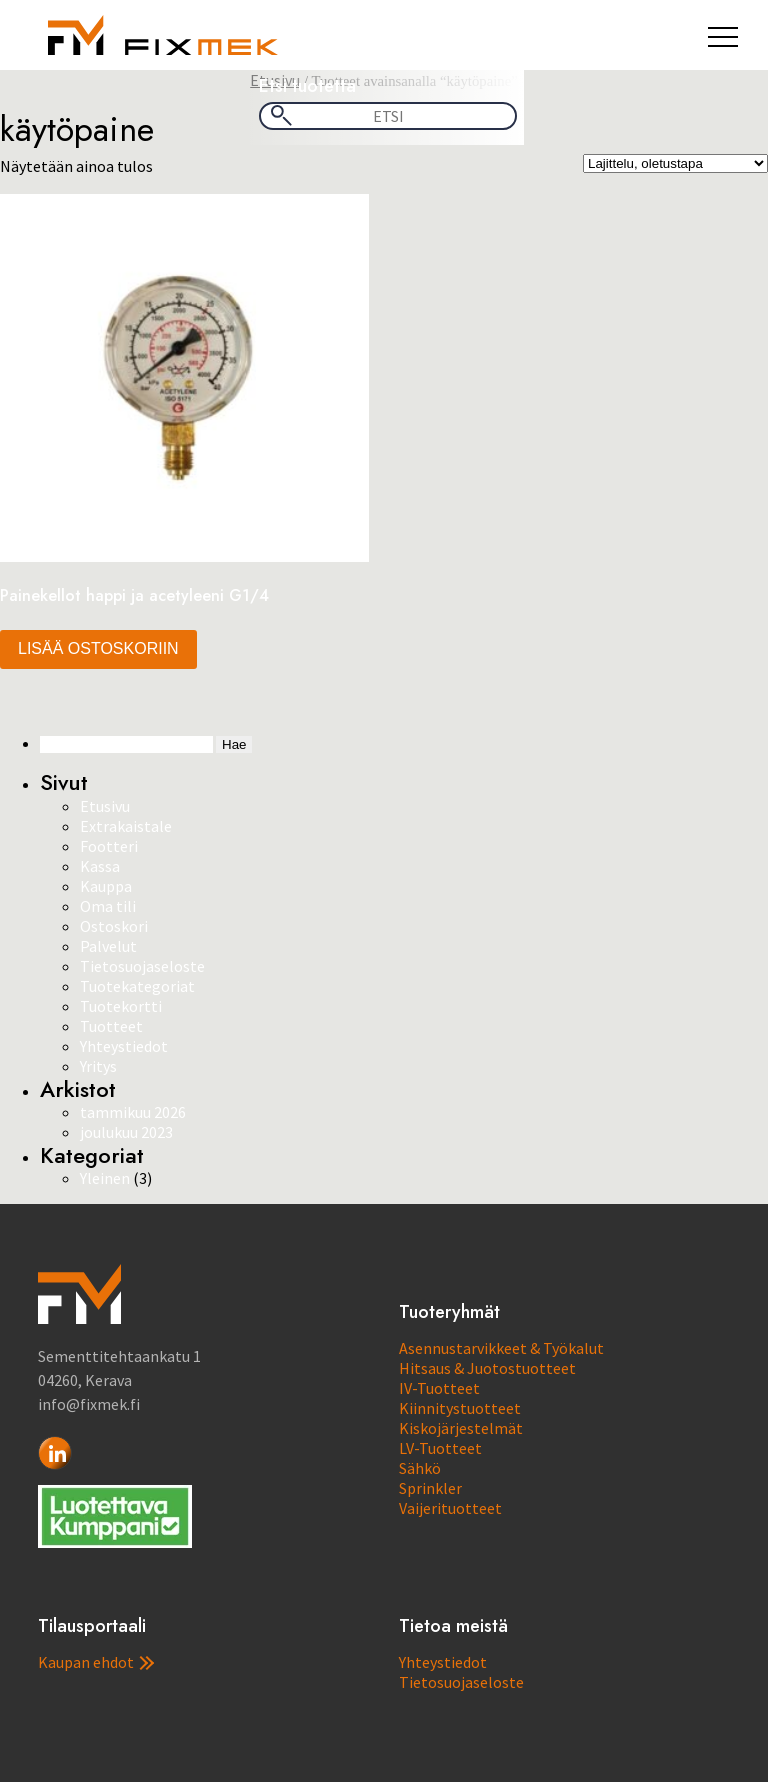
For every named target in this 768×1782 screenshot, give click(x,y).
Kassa (100, 866)
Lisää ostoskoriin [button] (98, 648)
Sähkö (420, 1468)
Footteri (109, 846)
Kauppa (106, 886)
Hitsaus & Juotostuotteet (487, 1368)
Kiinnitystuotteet (460, 1408)
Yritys (98, 1066)
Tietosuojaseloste (142, 966)
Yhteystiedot (124, 1046)
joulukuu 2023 (126, 1132)
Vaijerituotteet (450, 1508)
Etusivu (105, 806)
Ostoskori (114, 926)
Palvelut (108, 946)
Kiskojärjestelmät (461, 1428)
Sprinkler (430, 1488)
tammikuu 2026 (133, 1112)
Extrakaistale (126, 826)
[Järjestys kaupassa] (675, 163)
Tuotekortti (121, 1006)
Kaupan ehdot (96, 1662)
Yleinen (105, 1178)
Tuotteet (111, 1026)
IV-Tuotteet (439, 1388)
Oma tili (108, 906)
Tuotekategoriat (137, 986)
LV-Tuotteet (440, 1448)
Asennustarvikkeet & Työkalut (501, 1348)
